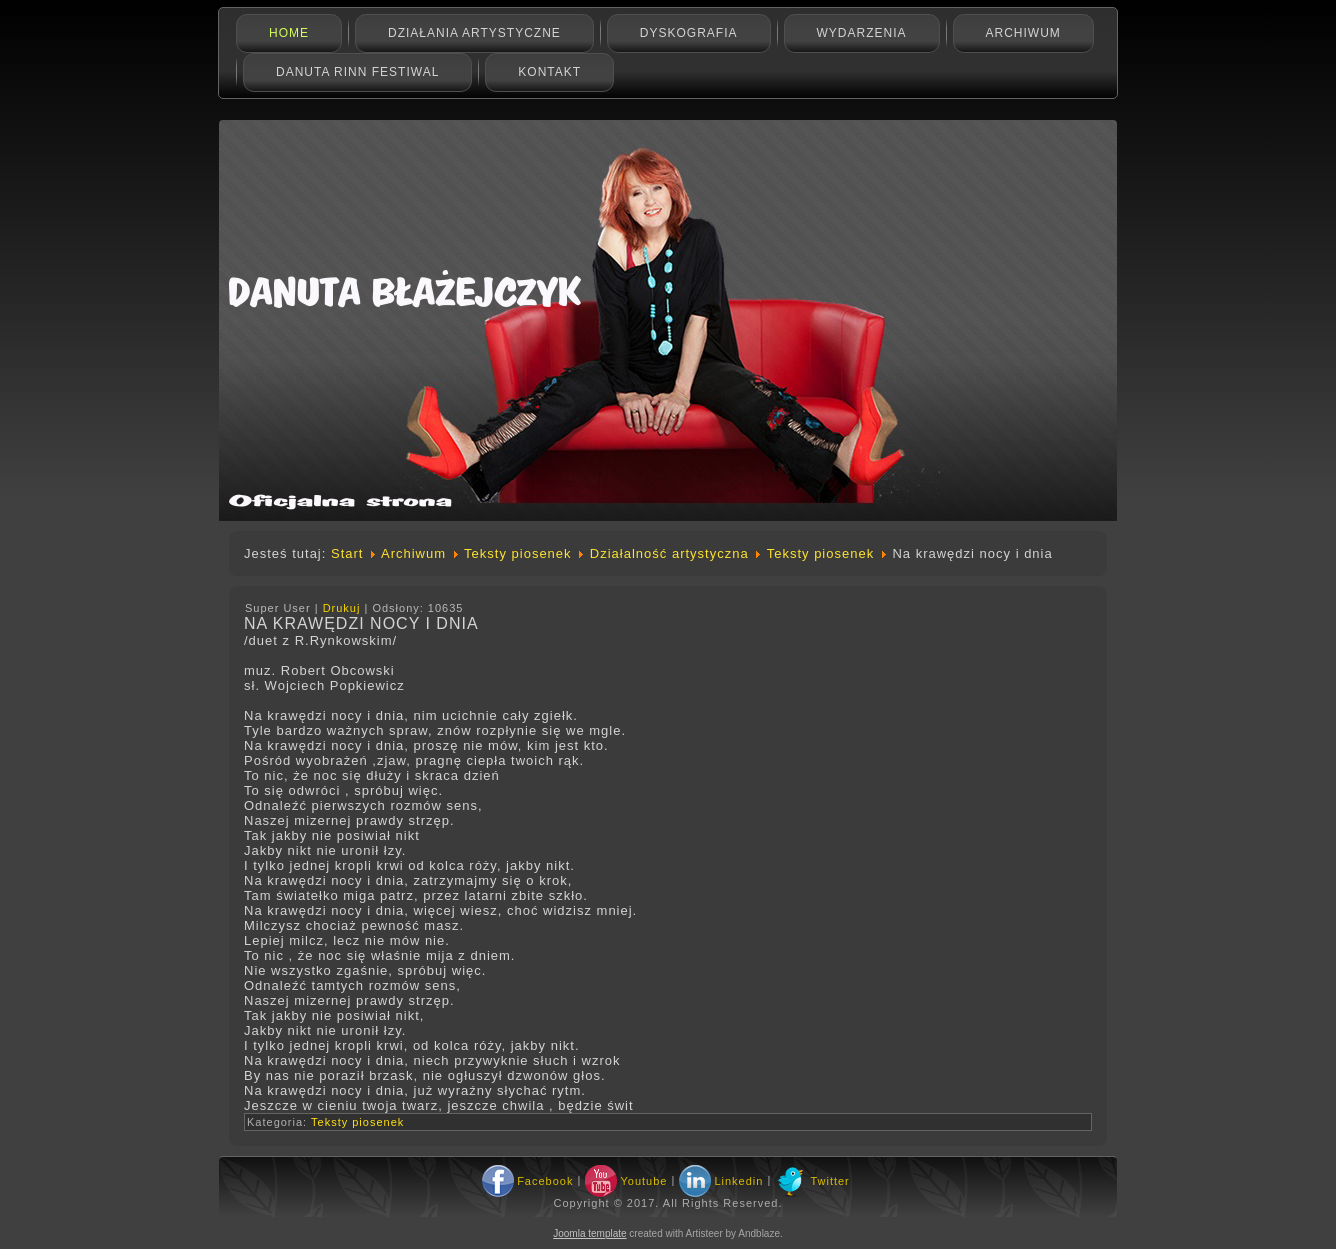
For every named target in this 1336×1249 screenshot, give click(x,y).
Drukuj (344, 608)
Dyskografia (689, 33)
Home (289, 33)
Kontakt (549, 72)
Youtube (643, 1181)
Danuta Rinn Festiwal (357, 72)
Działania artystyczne (474, 33)
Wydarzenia (862, 33)
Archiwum (1023, 33)
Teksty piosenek (518, 553)
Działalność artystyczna (669, 553)
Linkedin (738, 1181)
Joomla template (589, 1233)
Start (347, 553)
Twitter (829, 1181)
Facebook (545, 1181)
